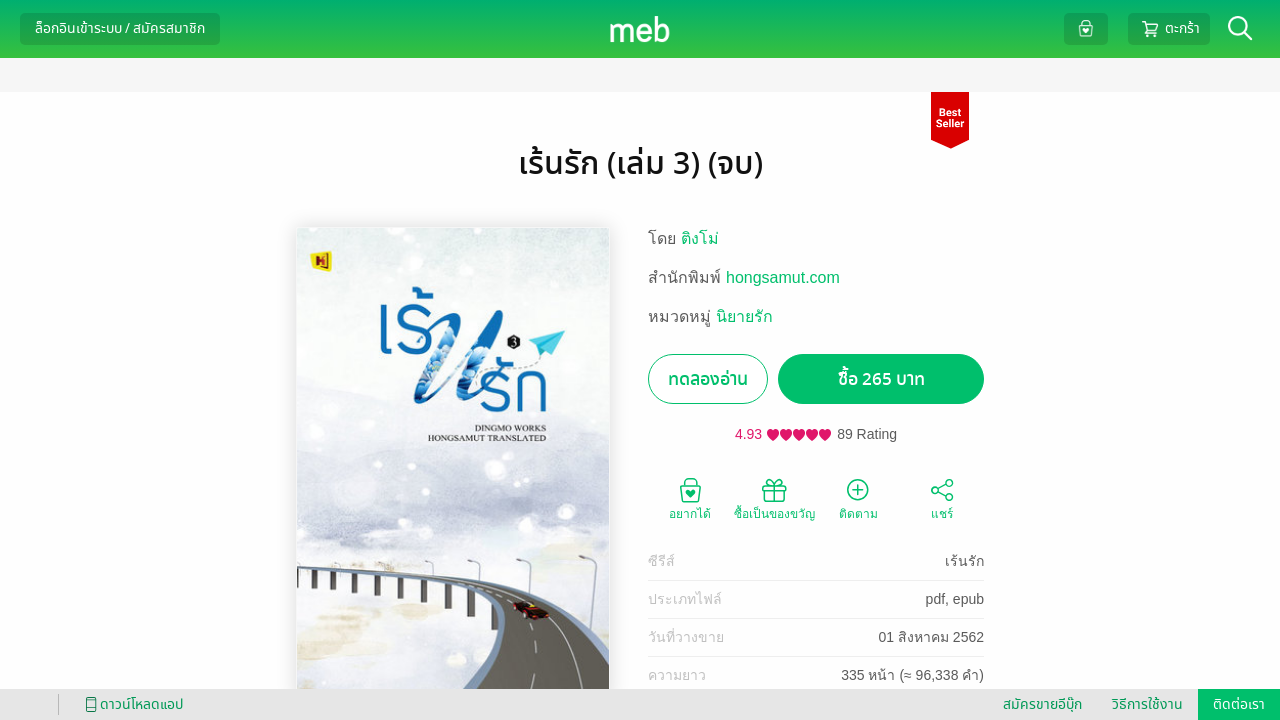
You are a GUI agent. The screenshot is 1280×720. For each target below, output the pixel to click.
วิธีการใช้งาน (1147, 704)
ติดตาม (858, 498)
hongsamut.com (783, 277)
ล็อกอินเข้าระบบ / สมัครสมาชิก (120, 28)
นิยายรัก (744, 316)
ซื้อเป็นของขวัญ (774, 498)
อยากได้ (690, 498)
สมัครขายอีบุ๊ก (1042, 704)
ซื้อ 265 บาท (881, 379)
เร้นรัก (964, 561)
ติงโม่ (700, 238)
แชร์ (942, 498)
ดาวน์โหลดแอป (131, 704)
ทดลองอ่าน (708, 379)
